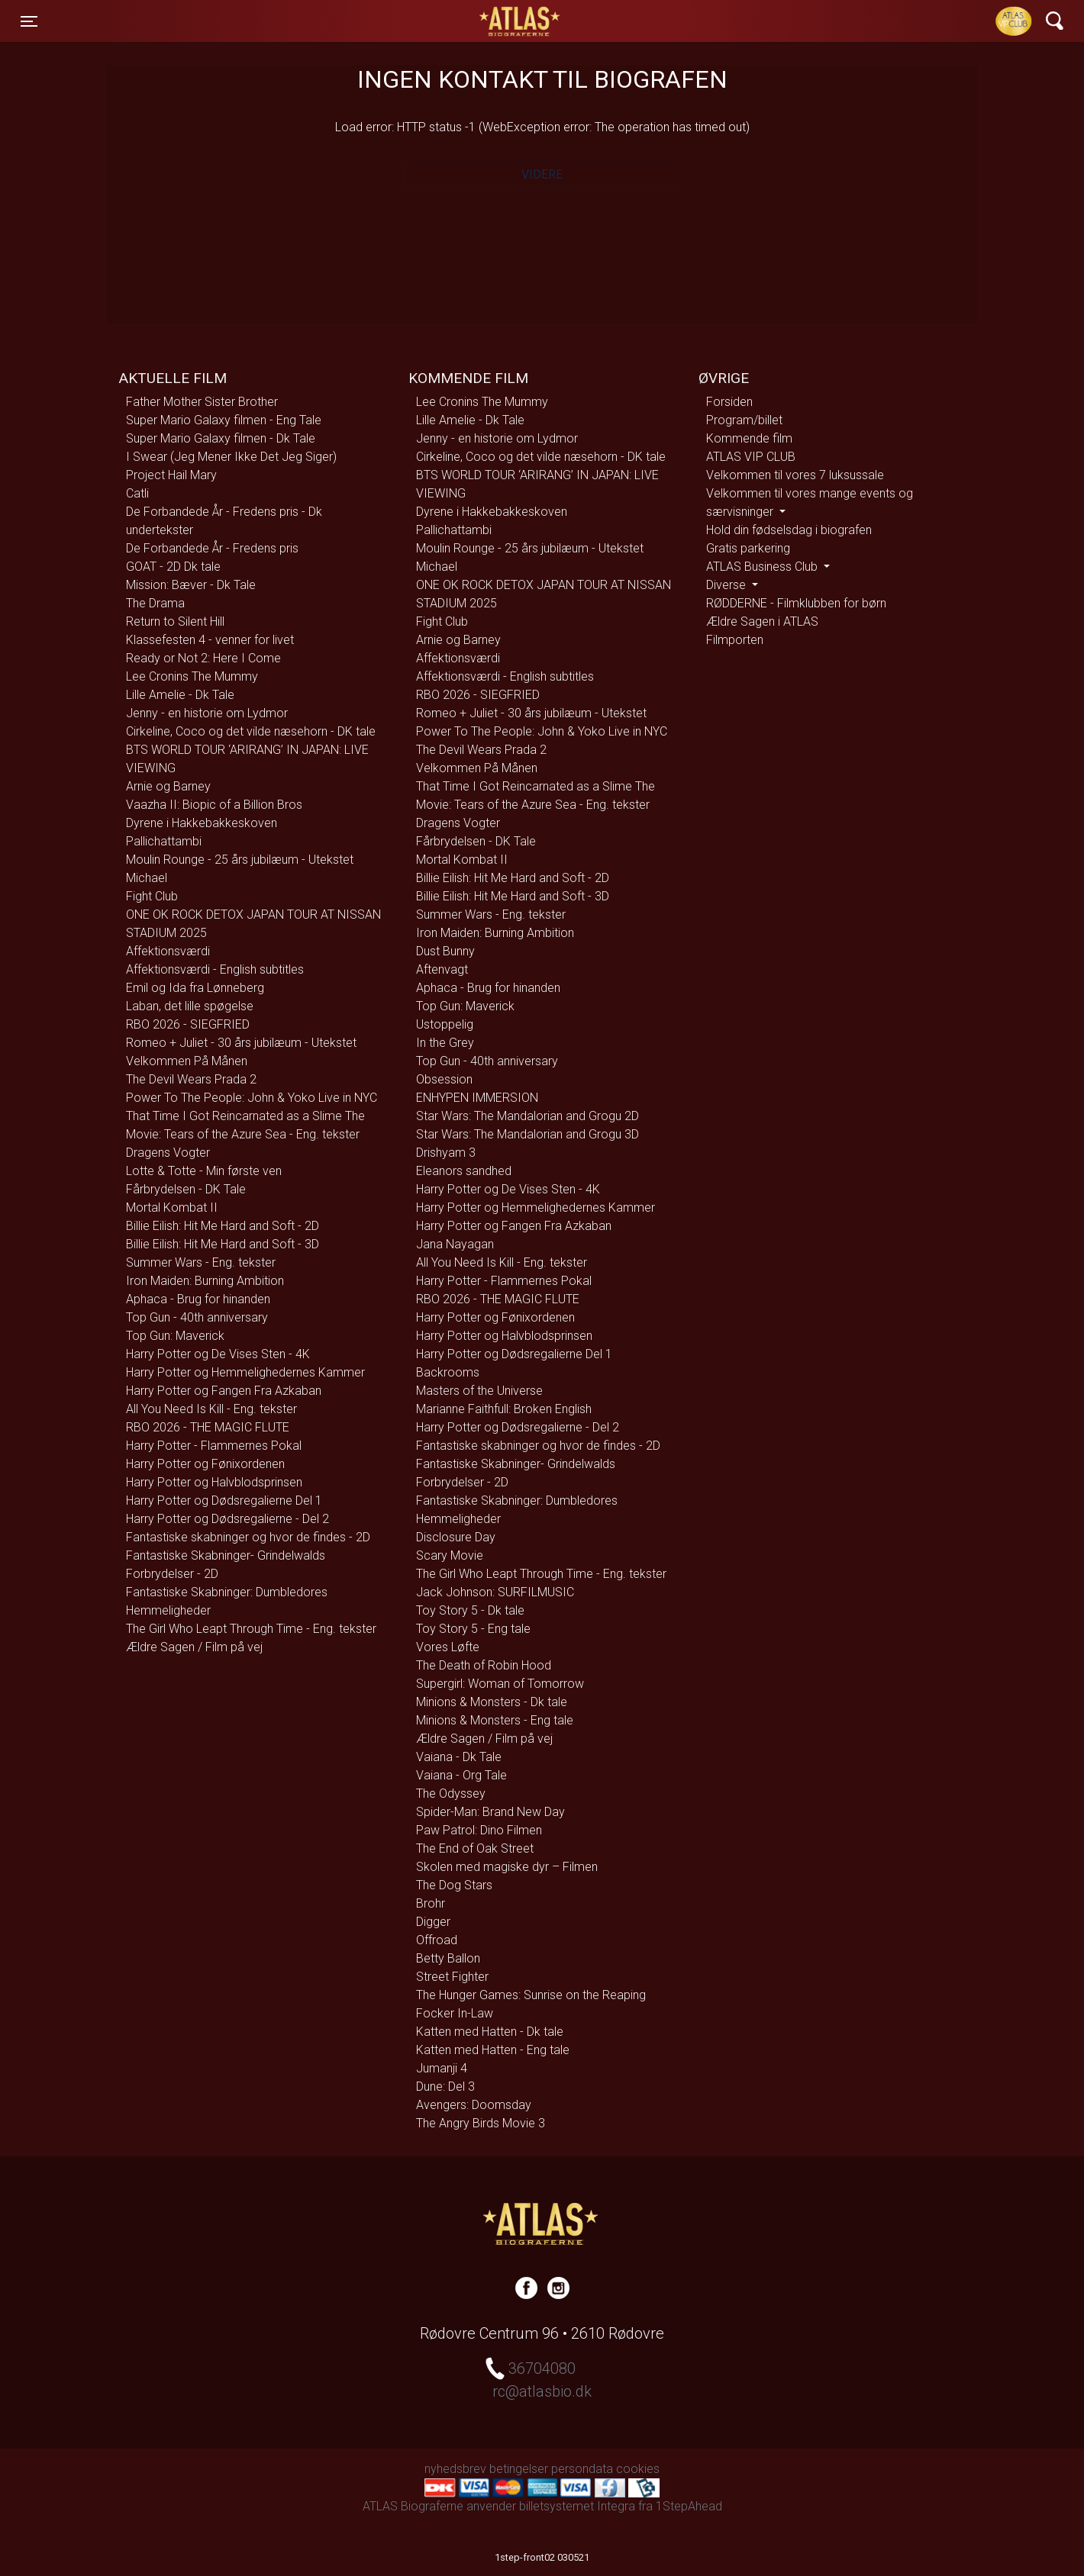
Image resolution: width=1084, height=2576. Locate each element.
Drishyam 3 (446, 1152)
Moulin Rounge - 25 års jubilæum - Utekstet (239, 859)
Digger (433, 1921)
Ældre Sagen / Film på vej (194, 1647)
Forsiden (729, 401)
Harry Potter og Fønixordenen (205, 1464)
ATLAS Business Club (763, 566)
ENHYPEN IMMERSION (477, 1097)
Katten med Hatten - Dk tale (489, 2031)
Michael (146, 878)
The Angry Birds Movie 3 (480, 2123)
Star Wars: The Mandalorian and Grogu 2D (527, 1116)
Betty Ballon (448, 1958)
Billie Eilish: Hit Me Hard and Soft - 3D (222, 1244)
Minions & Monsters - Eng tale (494, 1720)
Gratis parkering (748, 548)
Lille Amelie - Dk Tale (180, 694)
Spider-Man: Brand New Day (490, 1812)
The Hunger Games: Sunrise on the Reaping (531, 1995)
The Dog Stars (454, 1885)
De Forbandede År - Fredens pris (212, 548)
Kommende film (749, 438)
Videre (542, 174)
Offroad (436, 1940)
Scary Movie (449, 1555)
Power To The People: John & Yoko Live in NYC (251, 1097)
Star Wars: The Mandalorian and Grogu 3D (527, 1134)
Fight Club (152, 896)
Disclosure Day (455, 1537)
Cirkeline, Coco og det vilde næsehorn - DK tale (251, 731)
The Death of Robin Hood (483, 1665)
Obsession (444, 1079)
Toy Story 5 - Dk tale (470, 1610)
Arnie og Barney (168, 786)
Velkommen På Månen (186, 1061)
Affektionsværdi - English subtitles (215, 969)
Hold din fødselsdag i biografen (789, 530)
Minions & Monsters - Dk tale (491, 1702)
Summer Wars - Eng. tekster (201, 1262)
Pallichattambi (164, 841)
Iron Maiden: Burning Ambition (205, 1281)
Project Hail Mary (171, 475)
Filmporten (734, 640)
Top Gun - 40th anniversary (197, 1317)
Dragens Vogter (168, 1152)
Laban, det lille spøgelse (189, 1006)
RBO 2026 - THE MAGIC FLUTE (207, 1427)
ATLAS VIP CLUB (750, 456)
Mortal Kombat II (172, 1207)
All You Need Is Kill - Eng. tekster (211, 1409)
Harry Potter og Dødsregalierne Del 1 (224, 1500)
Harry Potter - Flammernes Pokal (214, 1445)
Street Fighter (452, 1976)
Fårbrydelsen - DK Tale (186, 1189)
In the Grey (445, 1042)
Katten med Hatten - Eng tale (492, 2050)
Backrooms (447, 1372)
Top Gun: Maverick (175, 1335)
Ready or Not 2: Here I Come (203, 658)
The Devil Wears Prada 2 (191, 1079)
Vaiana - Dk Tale (459, 1757)
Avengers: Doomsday (473, 2105)
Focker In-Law (454, 2013)
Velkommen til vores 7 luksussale (795, 475)
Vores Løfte (447, 1647)
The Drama (155, 603)
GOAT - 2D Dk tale (173, 566)
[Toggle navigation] (29, 21)
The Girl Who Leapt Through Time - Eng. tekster (251, 1628)
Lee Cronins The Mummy (192, 676)
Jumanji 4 (441, 2068)
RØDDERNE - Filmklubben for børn (796, 603)
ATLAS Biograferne (521, 21)
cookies (638, 2469)
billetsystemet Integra (577, 2506)
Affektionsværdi (168, 951)
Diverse (727, 585)
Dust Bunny (445, 951)
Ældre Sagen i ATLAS (762, 621)
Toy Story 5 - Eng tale (473, 1628)
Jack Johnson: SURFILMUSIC (495, 1592)
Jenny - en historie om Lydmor (207, 713)
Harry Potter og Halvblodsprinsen (214, 1482)
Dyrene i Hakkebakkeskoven (201, 823)
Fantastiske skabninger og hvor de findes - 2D (248, 1537)
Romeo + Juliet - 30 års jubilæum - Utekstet (241, 1042)
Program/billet (744, 420)
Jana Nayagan (455, 1244)
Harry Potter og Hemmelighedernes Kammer (245, 1372)
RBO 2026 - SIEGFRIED (188, 1024)
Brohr (430, 1903)
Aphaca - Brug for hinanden (198, 1299)
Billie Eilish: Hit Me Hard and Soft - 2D (222, 1226)
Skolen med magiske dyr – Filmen (507, 1867)
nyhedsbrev (455, 2469)
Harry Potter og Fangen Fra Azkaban (223, 1390)
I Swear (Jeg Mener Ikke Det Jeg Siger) (231, 456)
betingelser (518, 2469)
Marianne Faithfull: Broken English (504, 1409)
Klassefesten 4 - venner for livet (210, 640)
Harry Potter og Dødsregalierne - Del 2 (227, 1519)
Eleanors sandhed (463, 1171)
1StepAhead (689, 2506)
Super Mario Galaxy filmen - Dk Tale (220, 438)
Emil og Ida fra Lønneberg (195, 987)
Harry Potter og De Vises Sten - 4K (218, 1354)
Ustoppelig (444, 1024)
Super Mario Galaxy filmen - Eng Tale (223, 420)
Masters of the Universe (479, 1390)
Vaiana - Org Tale (461, 1775)
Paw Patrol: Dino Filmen (479, 1830)
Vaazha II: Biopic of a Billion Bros (214, 804)
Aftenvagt (442, 969)
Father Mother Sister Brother (202, 401)
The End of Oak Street (475, 1848)
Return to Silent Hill (175, 621)
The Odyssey (451, 1793)
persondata (582, 2469)
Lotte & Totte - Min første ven (204, 1171)
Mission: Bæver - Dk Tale (191, 585)
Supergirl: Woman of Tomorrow (500, 1683)
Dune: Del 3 (445, 2086)
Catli (137, 493)
